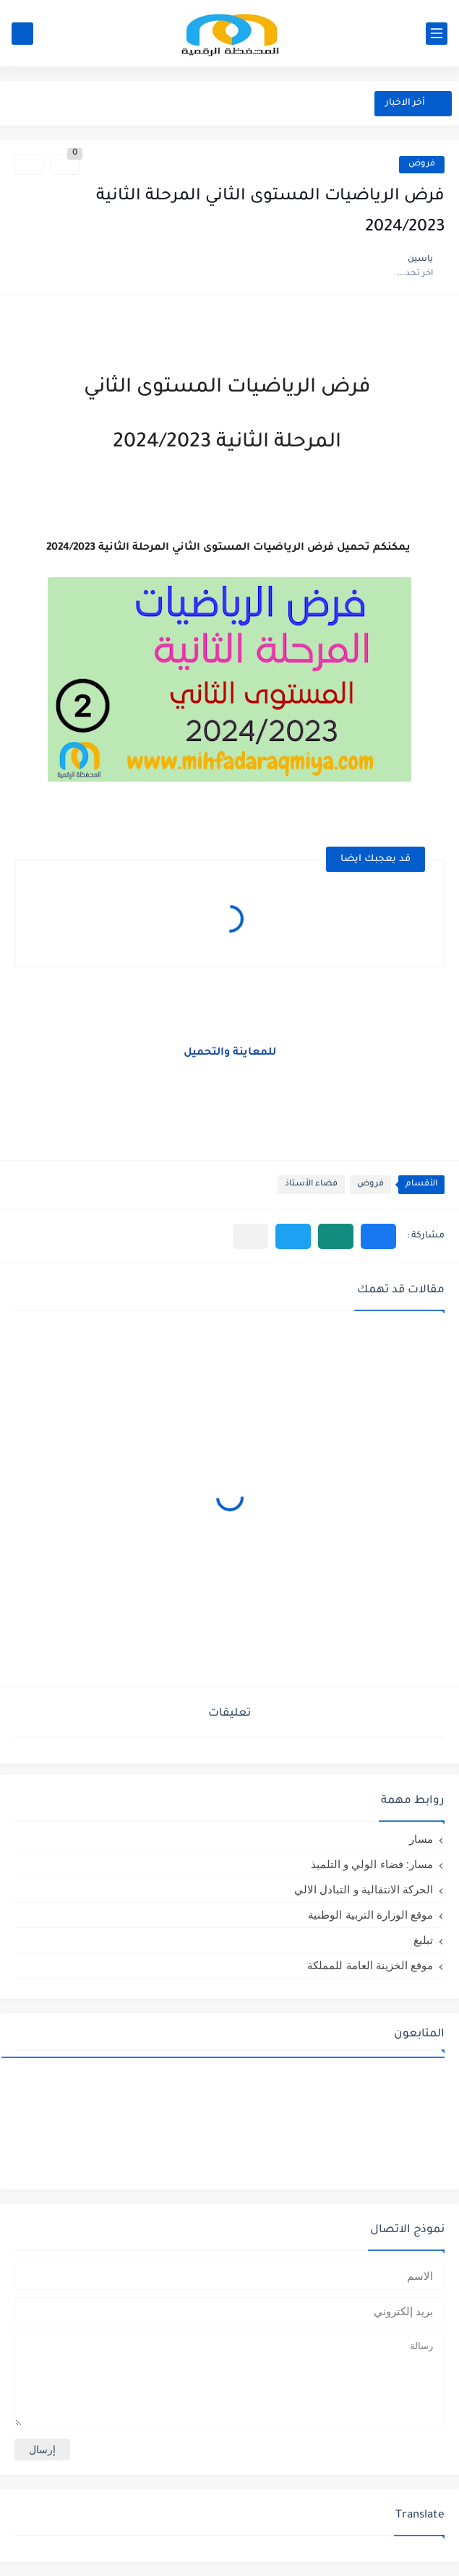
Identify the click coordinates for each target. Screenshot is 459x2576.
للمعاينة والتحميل (230, 1053)
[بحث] (22, 33)
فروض (421, 164)
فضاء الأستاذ (311, 1184)
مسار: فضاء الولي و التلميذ (372, 1864)
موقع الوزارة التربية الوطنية (370, 1915)
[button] (378, 1236)
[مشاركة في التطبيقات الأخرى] (250, 1236)
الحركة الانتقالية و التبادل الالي (363, 1889)
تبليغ (423, 1940)
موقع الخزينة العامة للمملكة (370, 1965)
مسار (421, 1839)
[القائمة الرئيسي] (436, 33)
